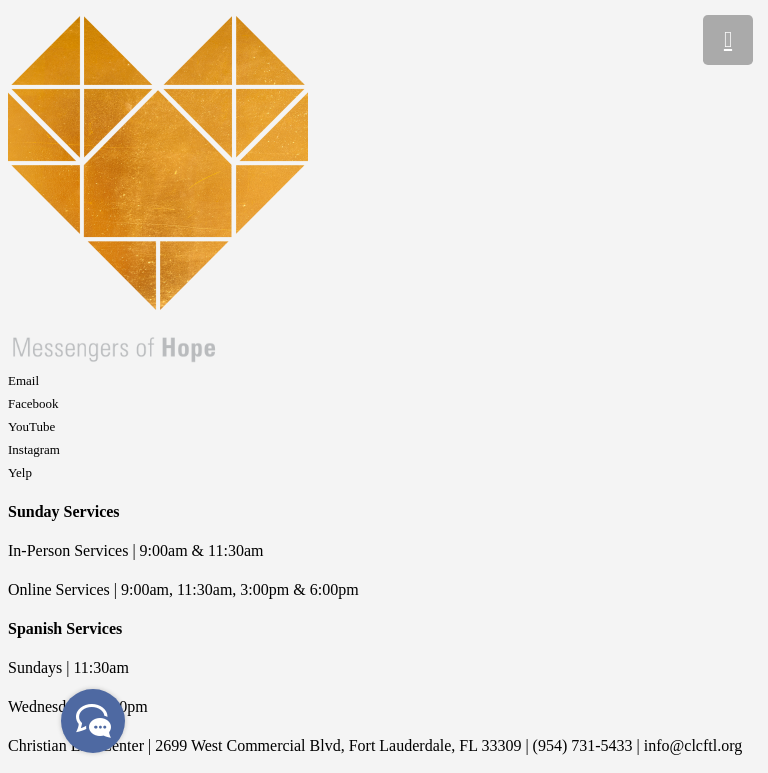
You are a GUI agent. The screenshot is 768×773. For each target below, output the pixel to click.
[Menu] (728, 40)
